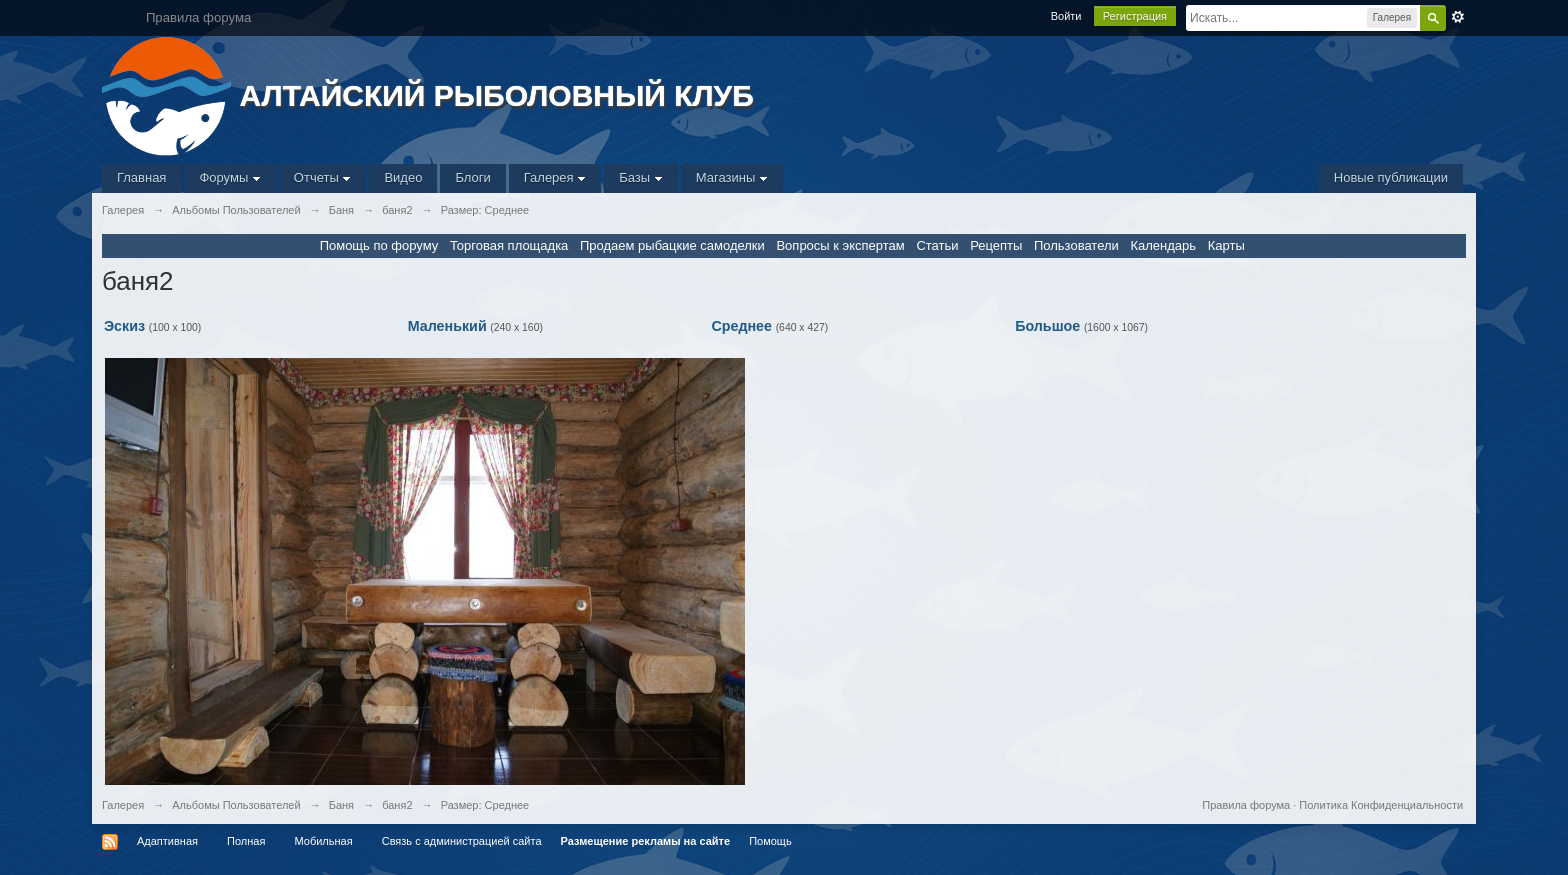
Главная (141, 177)
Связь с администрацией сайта (462, 841)
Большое (1047, 326)
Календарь (1163, 245)
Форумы (229, 177)
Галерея (555, 177)
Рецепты (996, 245)
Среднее (741, 326)
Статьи (937, 245)
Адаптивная (167, 841)
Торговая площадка (509, 245)
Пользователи (1076, 245)
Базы (641, 177)
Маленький (447, 326)
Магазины (732, 177)
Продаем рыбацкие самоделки (672, 245)
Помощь (770, 841)
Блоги (472, 177)
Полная (246, 841)
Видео (403, 177)
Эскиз (124, 326)
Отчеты (323, 177)
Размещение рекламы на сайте (646, 841)
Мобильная (323, 841)
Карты (1226, 245)
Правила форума (1246, 805)
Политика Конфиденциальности (1381, 805)
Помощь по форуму (379, 245)
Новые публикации (1391, 177)
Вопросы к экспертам (840, 245)
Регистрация (1135, 16)
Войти (1066, 16)
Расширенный (1458, 17)
